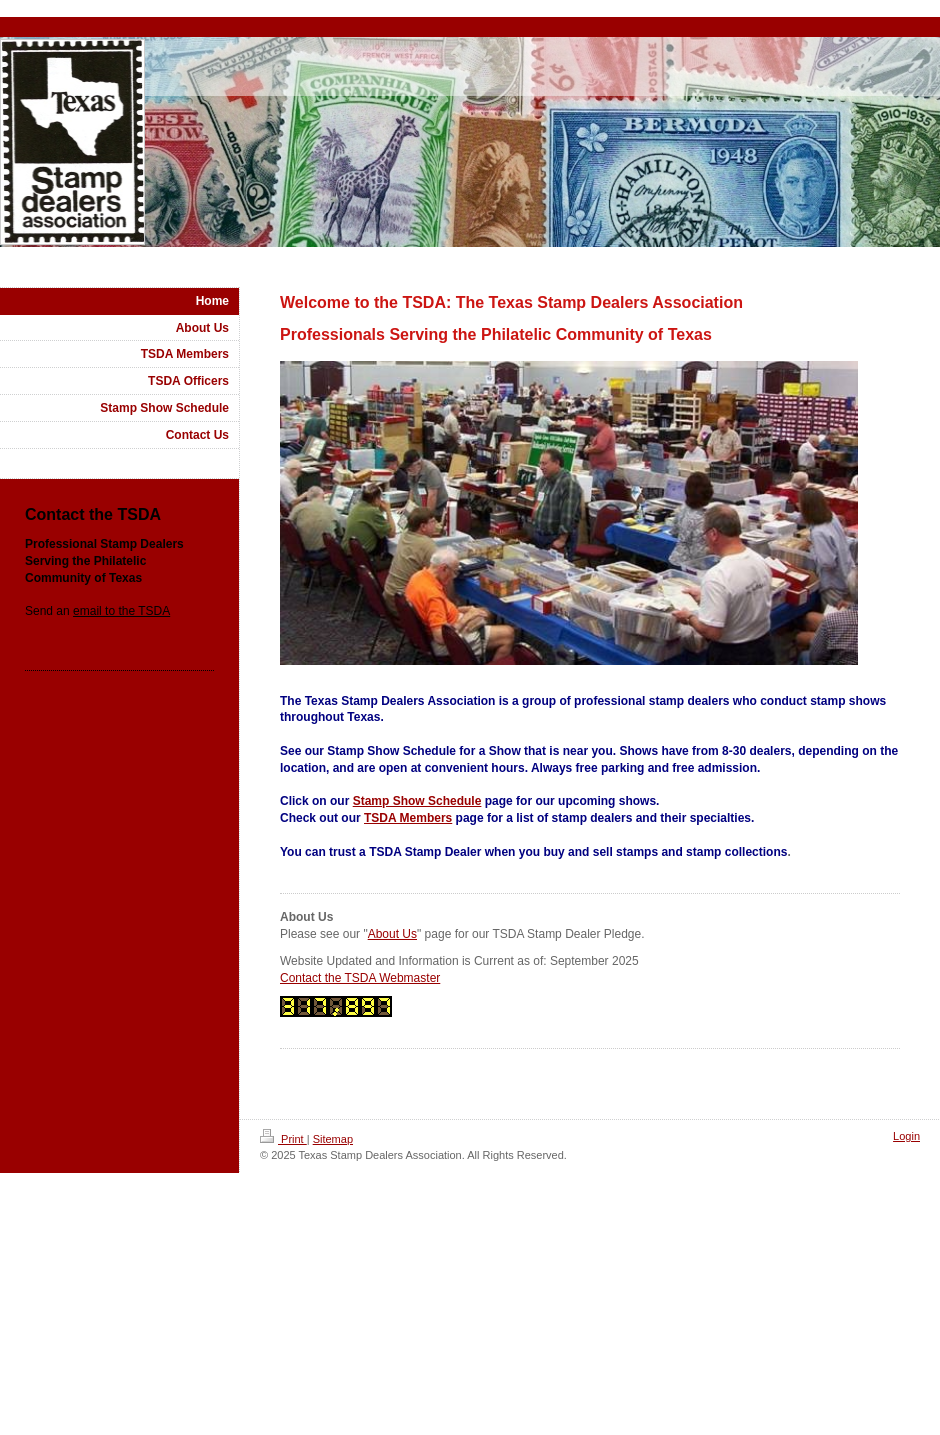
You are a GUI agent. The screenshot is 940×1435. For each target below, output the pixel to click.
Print (283, 1139)
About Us (392, 934)
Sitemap (333, 1139)
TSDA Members (408, 818)
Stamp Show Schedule (417, 801)
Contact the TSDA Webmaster (360, 978)
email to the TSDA (121, 611)
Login (906, 1136)
